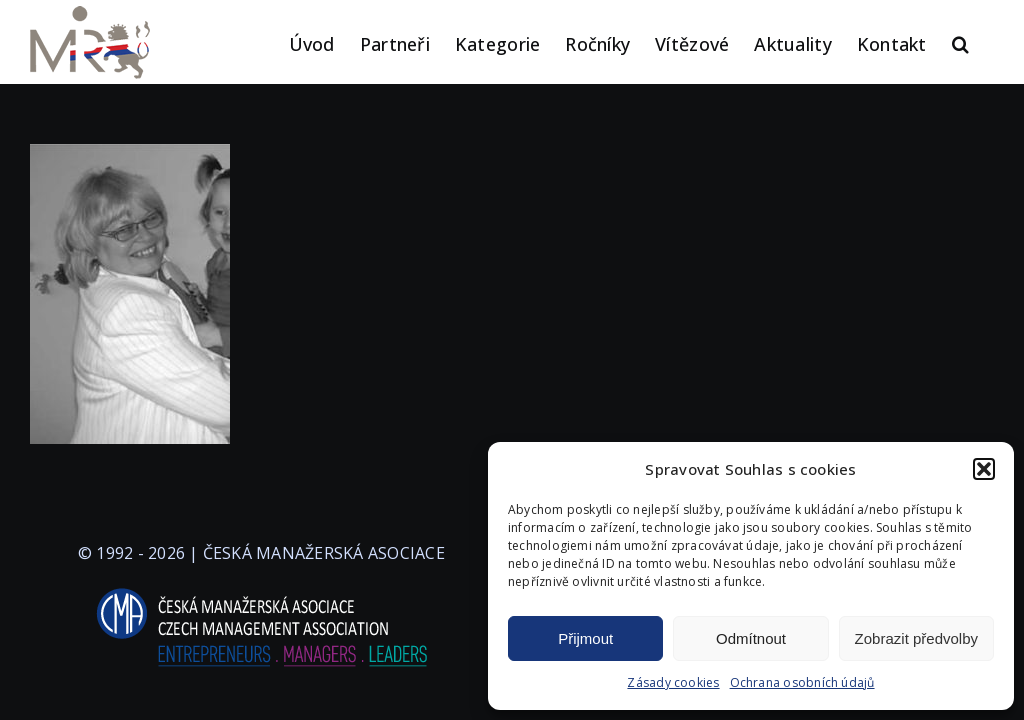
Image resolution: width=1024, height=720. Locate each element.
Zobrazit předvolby (916, 638)
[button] (984, 469)
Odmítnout (751, 638)
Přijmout (585, 638)
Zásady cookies (673, 682)
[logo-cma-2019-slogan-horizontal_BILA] (261, 589)
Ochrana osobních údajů (802, 682)
